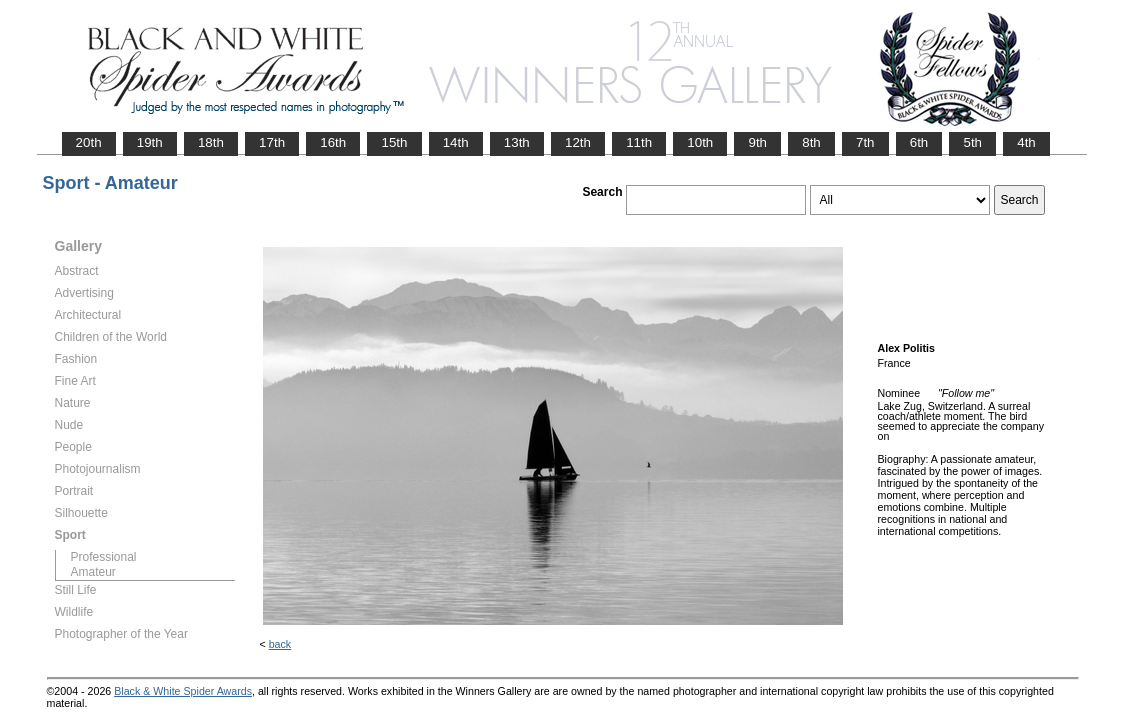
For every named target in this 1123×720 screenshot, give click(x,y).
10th (700, 142)
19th (150, 142)
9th (757, 142)
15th (394, 142)
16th (333, 142)
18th (211, 142)
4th (1026, 142)
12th (578, 142)
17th (272, 142)
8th (811, 142)
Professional (104, 557)
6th (919, 142)
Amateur (93, 572)
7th (865, 142)
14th (456, 142)
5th (972, 142)
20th (89, 142)
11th (639, 142)
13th (517, 142)
